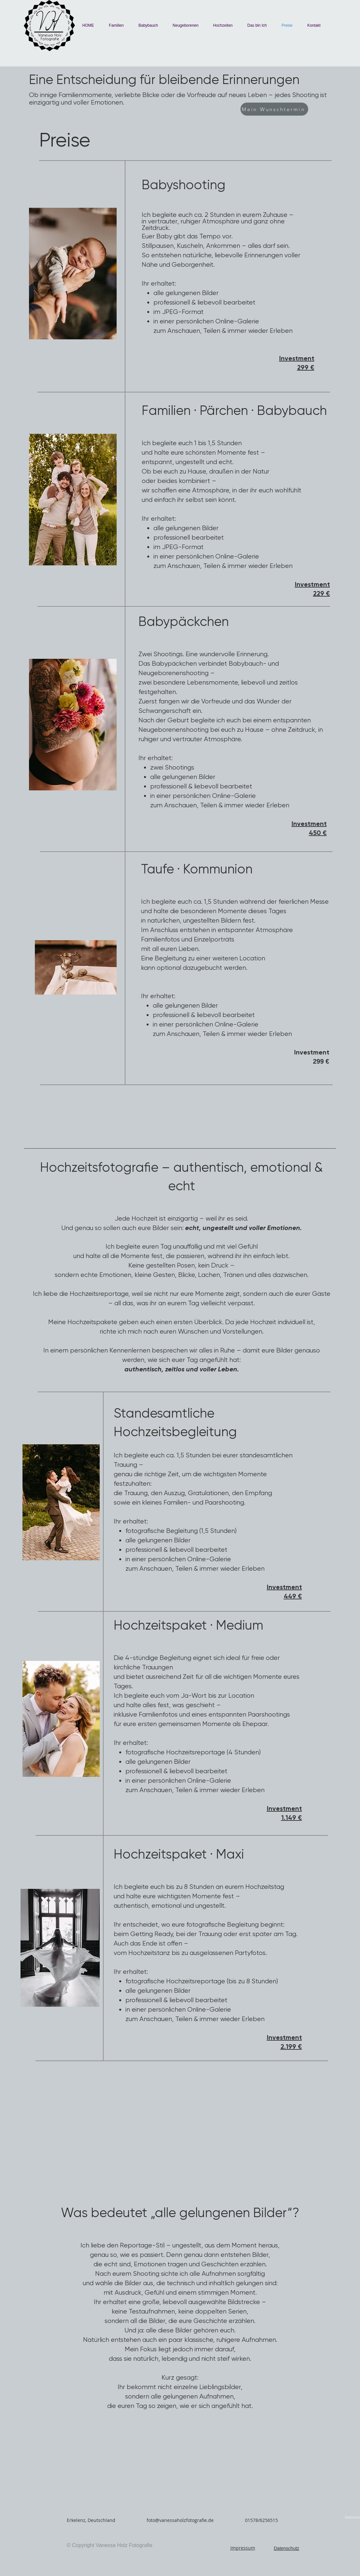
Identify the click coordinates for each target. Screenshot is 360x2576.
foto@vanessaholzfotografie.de (180, 2520)
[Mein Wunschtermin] (274, 109)
